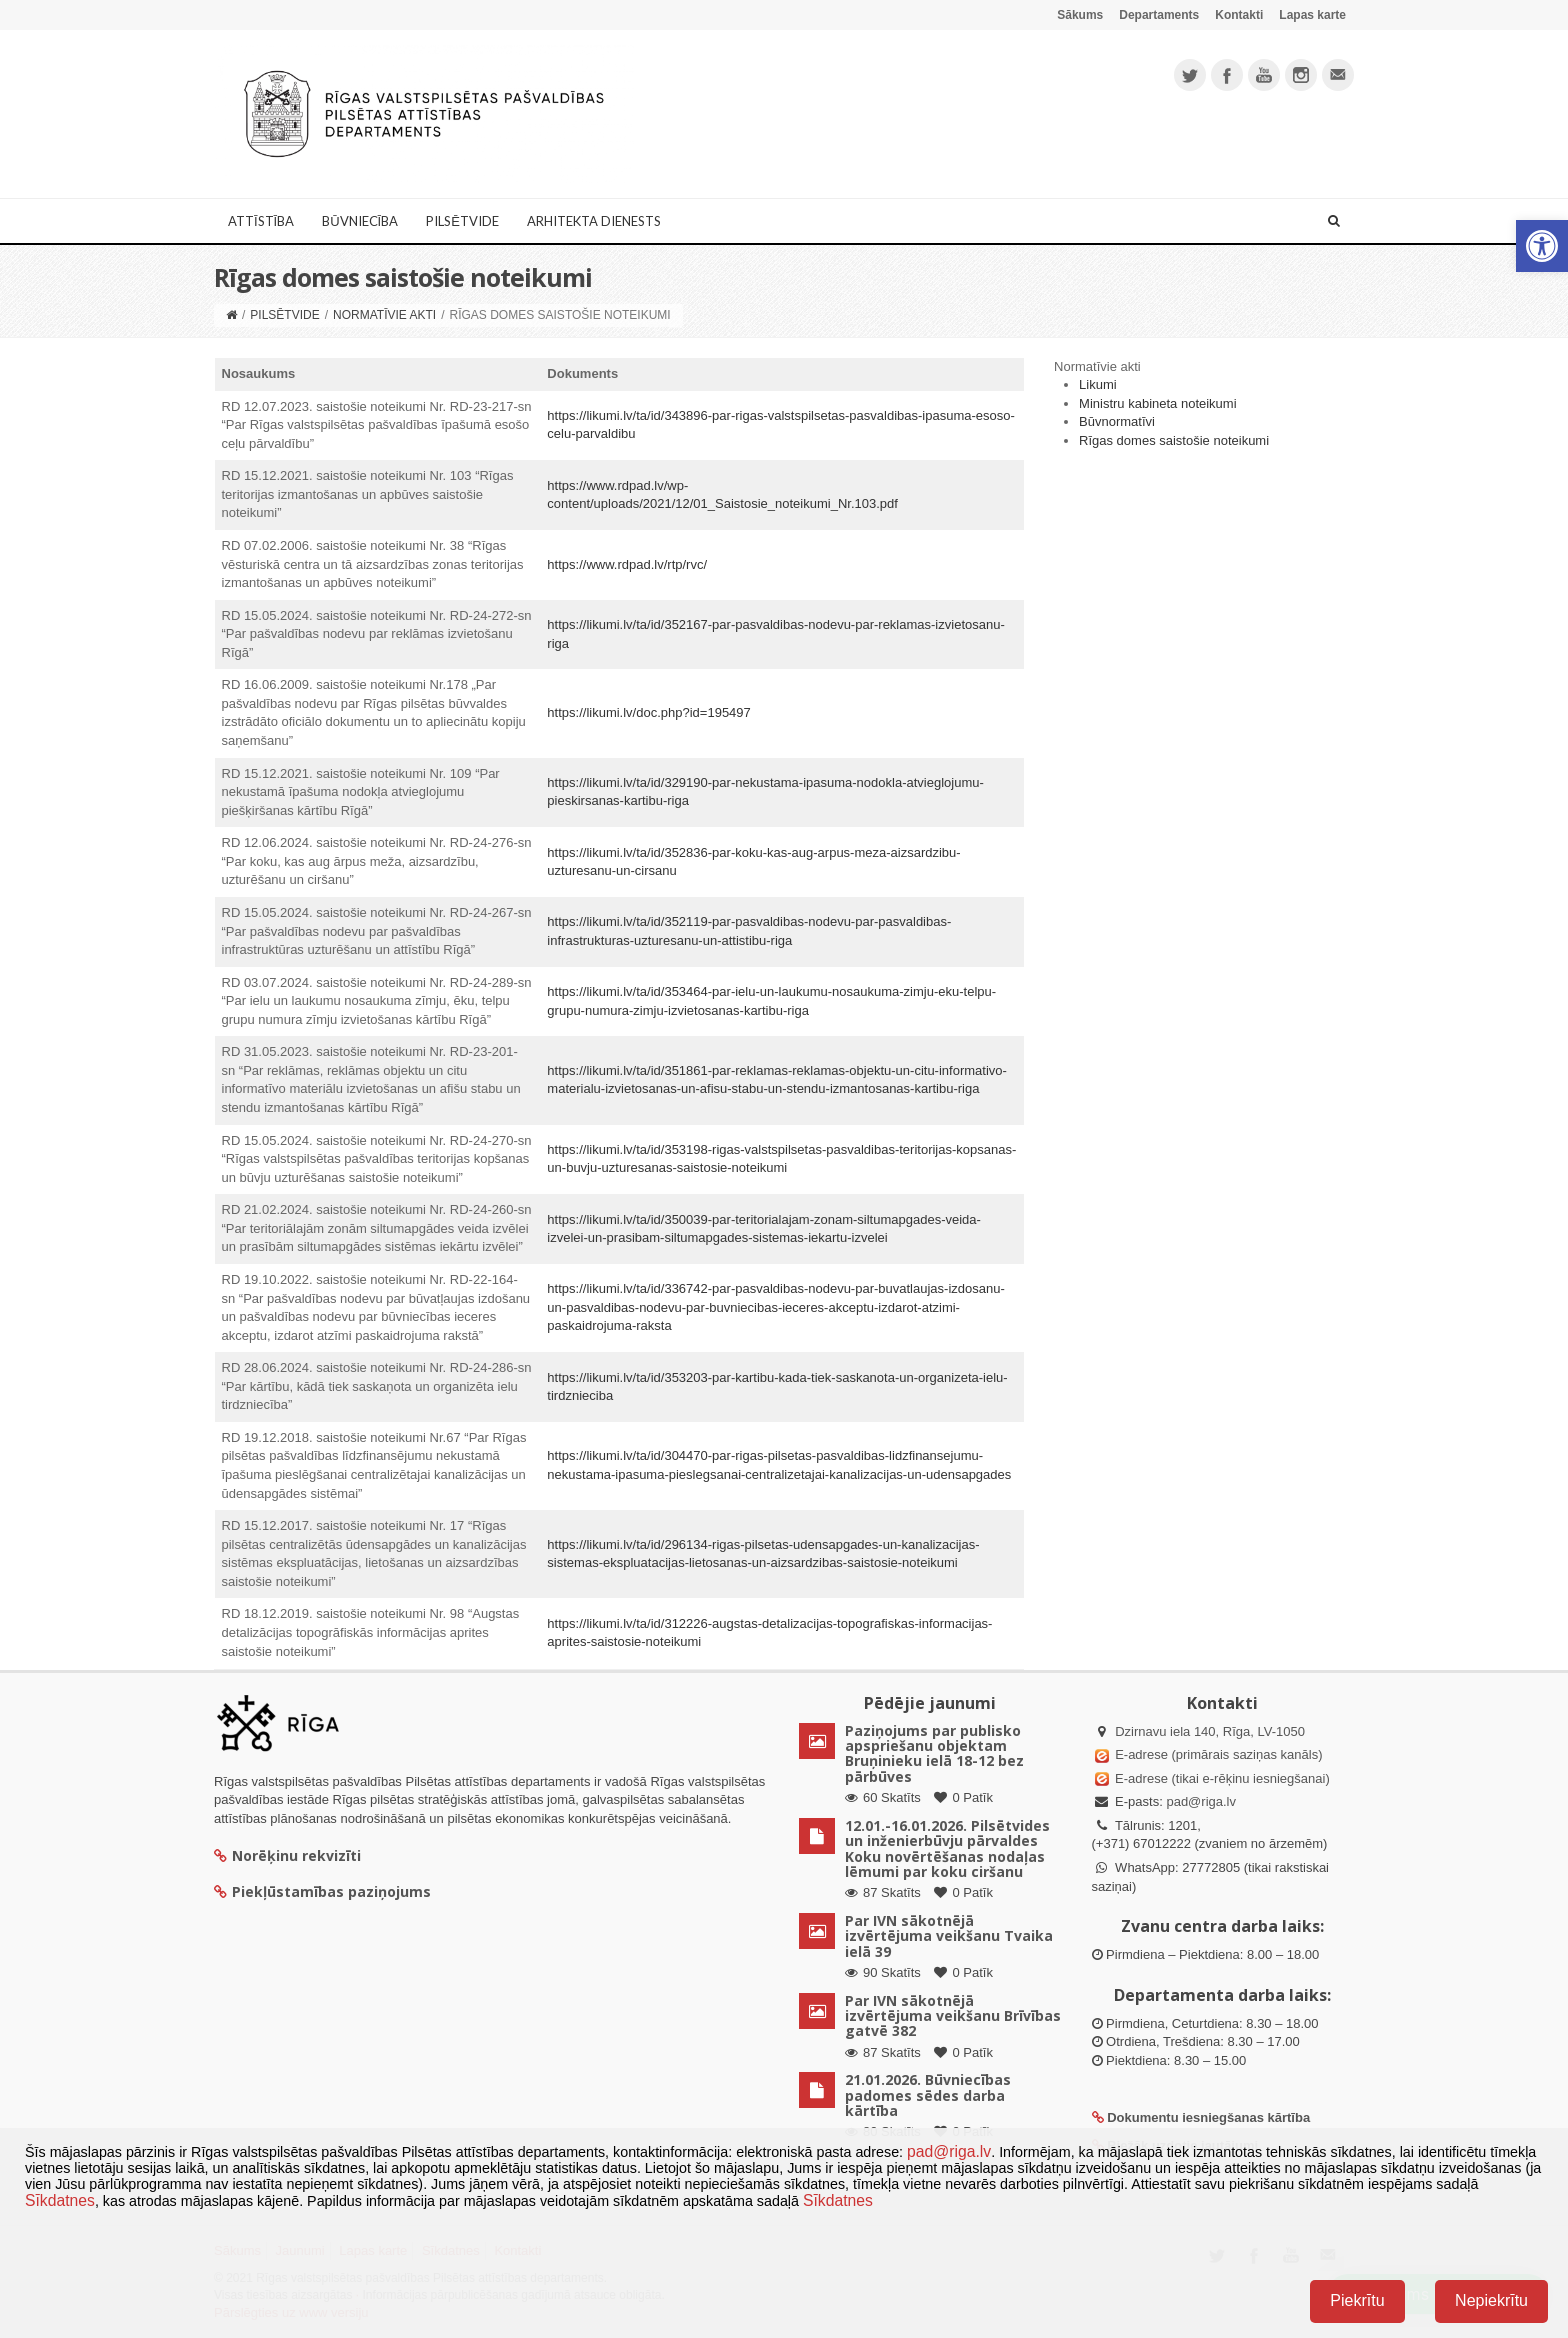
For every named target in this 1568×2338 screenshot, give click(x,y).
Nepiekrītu (1491, 2300)
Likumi (1098, 384)
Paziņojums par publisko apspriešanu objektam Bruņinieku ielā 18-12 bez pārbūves (934, 1753)
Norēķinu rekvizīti (287, 1855)
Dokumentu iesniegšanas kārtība (1208, 2117)
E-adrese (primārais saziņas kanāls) (1218, 1754)
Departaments (1159, 15)
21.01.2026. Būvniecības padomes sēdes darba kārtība (928, 2095)
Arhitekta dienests (594, 221)
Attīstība (261, 221)
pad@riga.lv (1201, 1801)
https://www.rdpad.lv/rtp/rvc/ (627, 564)
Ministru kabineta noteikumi (1158, 403)
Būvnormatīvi (1117, 421)
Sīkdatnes (60, 2200)
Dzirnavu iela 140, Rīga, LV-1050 (1210, 1731)
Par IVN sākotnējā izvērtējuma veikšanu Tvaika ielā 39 (949, 1936)
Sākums (1080, 15)
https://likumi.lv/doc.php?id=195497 (648, 712)
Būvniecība (360, 221)
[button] (1542, 246)
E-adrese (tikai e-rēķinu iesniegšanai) (1221, 1778)
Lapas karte (1312, 15)
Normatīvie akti (384, 315)
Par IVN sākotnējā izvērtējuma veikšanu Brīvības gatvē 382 (953, 2016)
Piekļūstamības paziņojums (322, 1891)
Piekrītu (1357, 2300)
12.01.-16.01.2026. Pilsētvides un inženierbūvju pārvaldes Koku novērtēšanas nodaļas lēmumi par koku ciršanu (947, 1848)
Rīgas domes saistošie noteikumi (1174, 440)
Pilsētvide (462, 221)
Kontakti (1239, 15)
